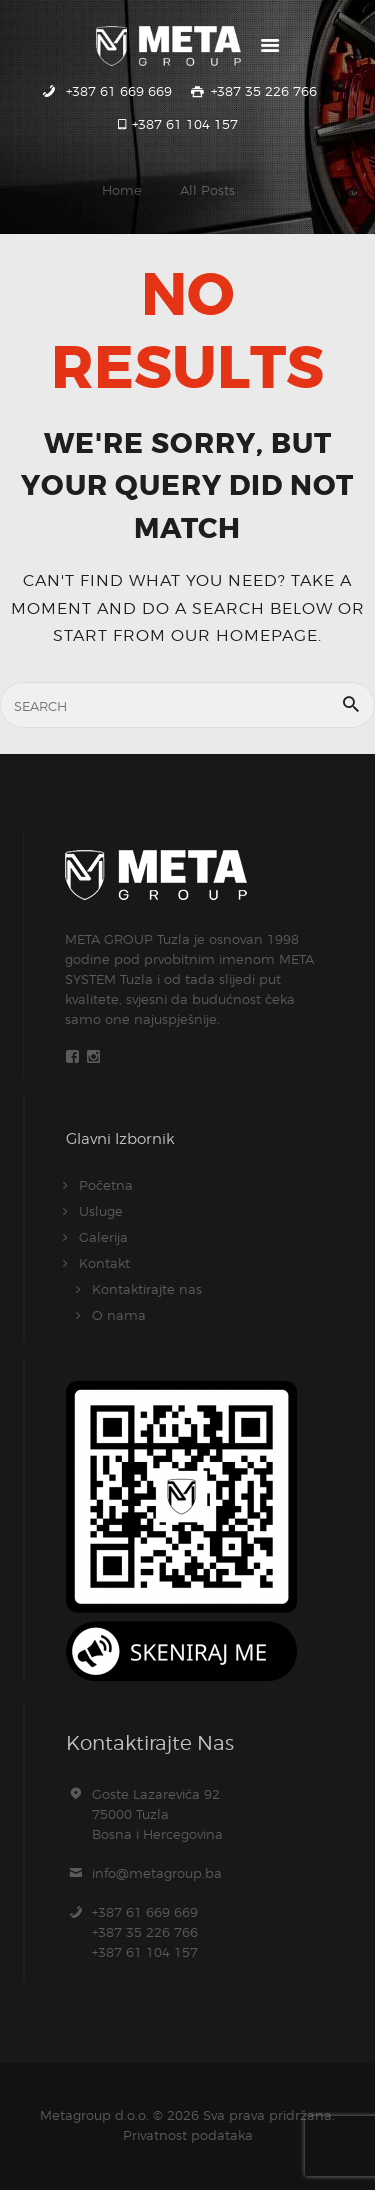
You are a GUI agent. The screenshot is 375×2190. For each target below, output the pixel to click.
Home (122, 190)
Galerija (103, 1237)
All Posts (207, 190)
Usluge (101, 1211)
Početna (106, 1185)
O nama (119, 1315)
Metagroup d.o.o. (94, 2115)
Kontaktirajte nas (147, 1289)
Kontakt (104, 1263)
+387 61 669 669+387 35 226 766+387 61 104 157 (145, 1932)
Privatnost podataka (188, 2135)
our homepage (244, 635)
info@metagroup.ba (157, 1873)
